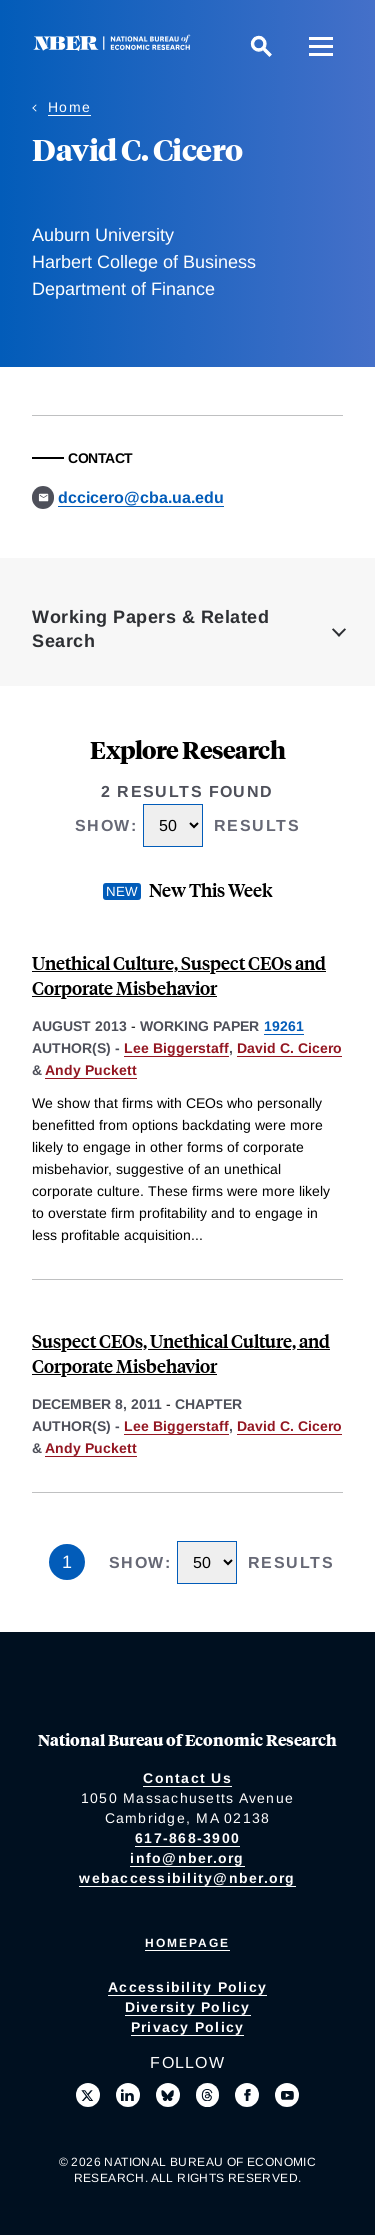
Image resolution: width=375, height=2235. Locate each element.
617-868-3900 (187, 1838)
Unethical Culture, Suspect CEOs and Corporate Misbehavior (179, 975)
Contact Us (187, 1778)
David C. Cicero (289, 1048)
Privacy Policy (188, 2027)
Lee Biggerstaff (176, 1048)
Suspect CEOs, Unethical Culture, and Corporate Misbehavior (181, 1353)
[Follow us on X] (88, 2095)
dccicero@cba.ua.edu (141, 497)
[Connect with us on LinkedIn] (128, 2095)
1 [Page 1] (67, 1562)
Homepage (187, 1943)
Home (69, 107)
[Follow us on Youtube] (287, 2095)
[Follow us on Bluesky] (168, 2095)
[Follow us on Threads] (208, 2095)
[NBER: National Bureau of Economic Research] (116, 45)
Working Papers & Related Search (150, 629)
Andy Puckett (91, 1070)
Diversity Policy (188, 2007)
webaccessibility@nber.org (187, 1878)
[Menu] (321, 46)
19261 (284, 1026)
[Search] (261, 46)
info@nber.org (187, 1858)
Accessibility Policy (187, 1987)
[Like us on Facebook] (247, 2095)
